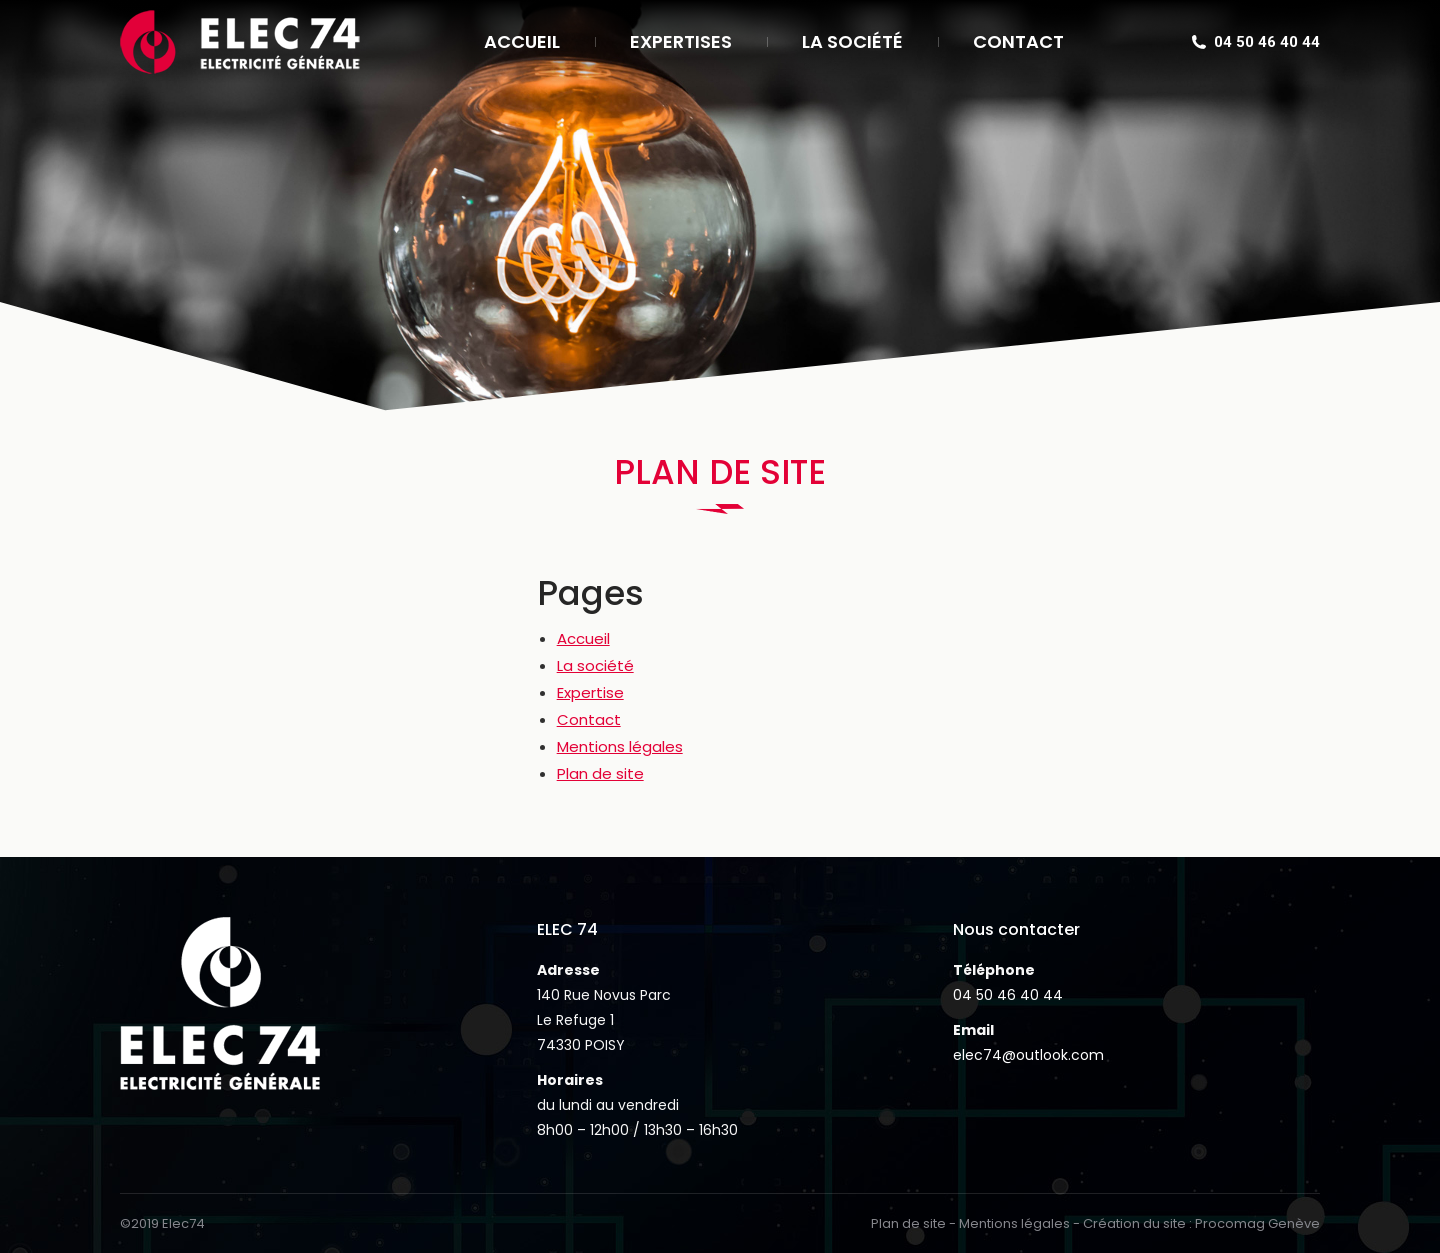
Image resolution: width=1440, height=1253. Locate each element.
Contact (589, 719)
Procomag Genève (1257, 1223)
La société (595, 665)
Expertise (590, 692)
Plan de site (600, 773)
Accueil (583, 638)
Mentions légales (620, 746)
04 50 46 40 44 (1008, 995)
